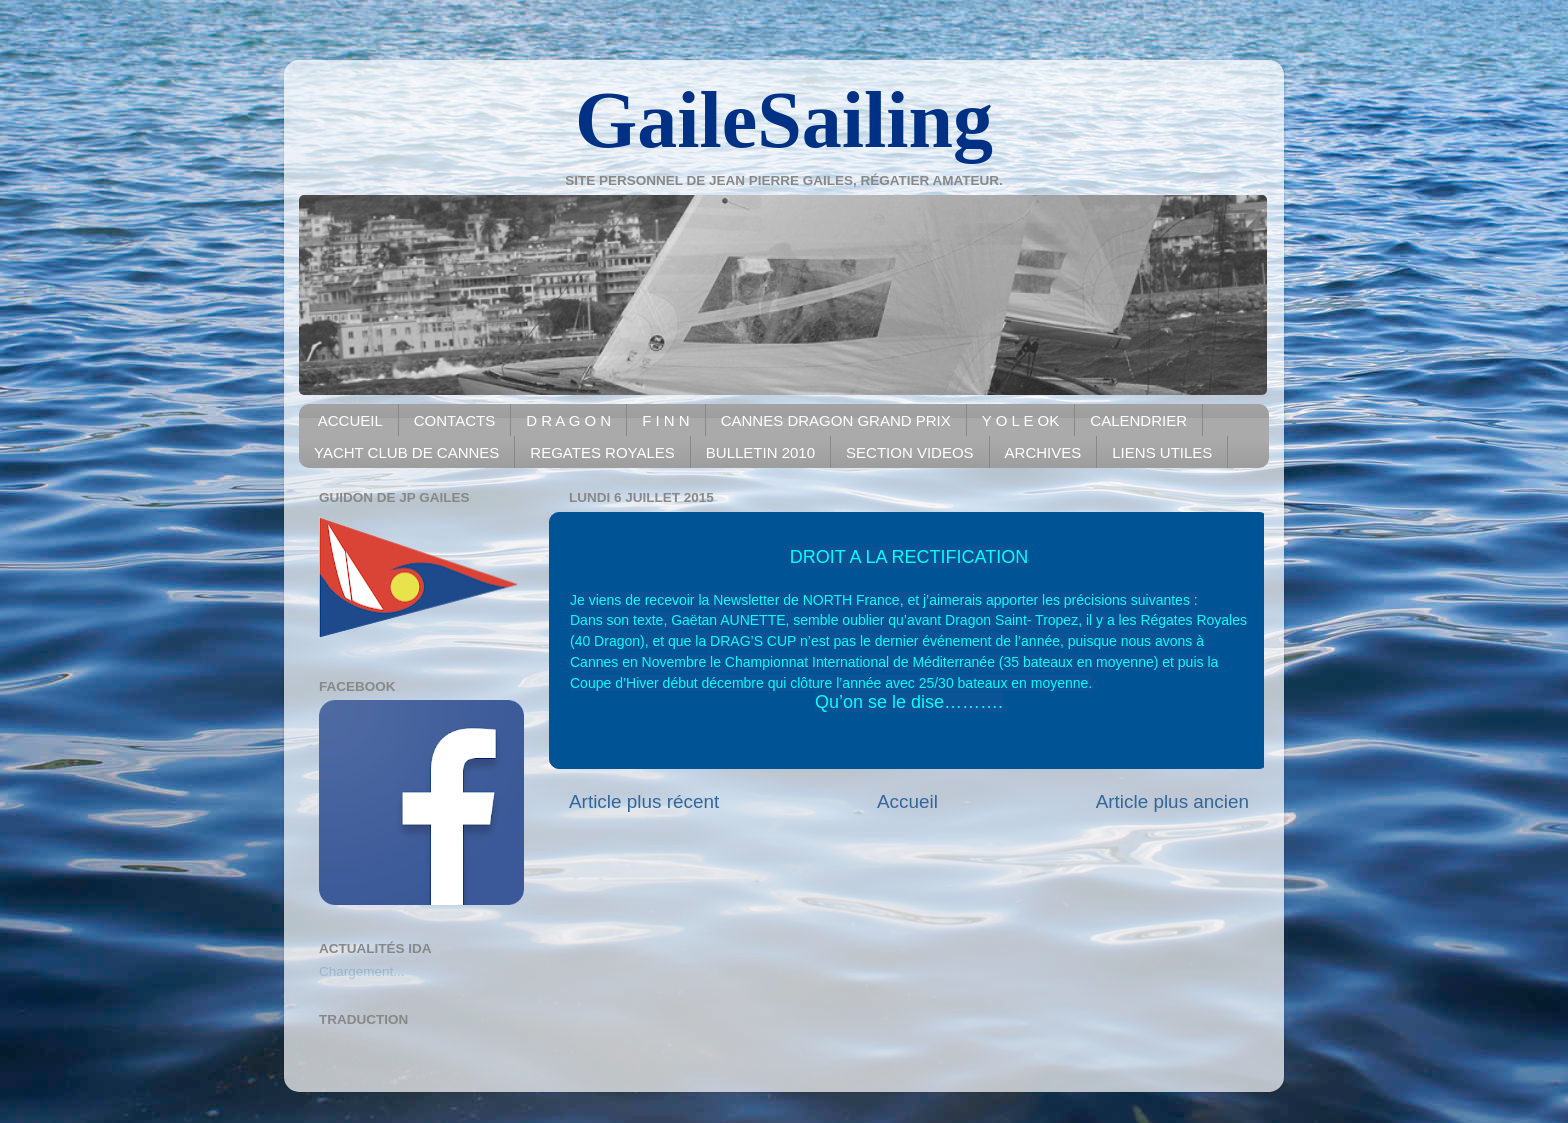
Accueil (907, 801)
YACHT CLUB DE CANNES (406, 452)
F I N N (666, 420)
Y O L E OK (1021, 420)
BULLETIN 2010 (760, 452)
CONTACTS (454, 420)
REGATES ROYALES (602, 452)
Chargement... (362, 971)
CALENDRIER (1138, 420)
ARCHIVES (1043, 452)
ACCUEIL (350, 420)
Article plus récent (644, 801)
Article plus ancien (1172, 801)
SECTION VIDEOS (910, 452)
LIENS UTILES (1162, 452)
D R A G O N (568, 420)
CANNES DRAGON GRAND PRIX (836, 420)
